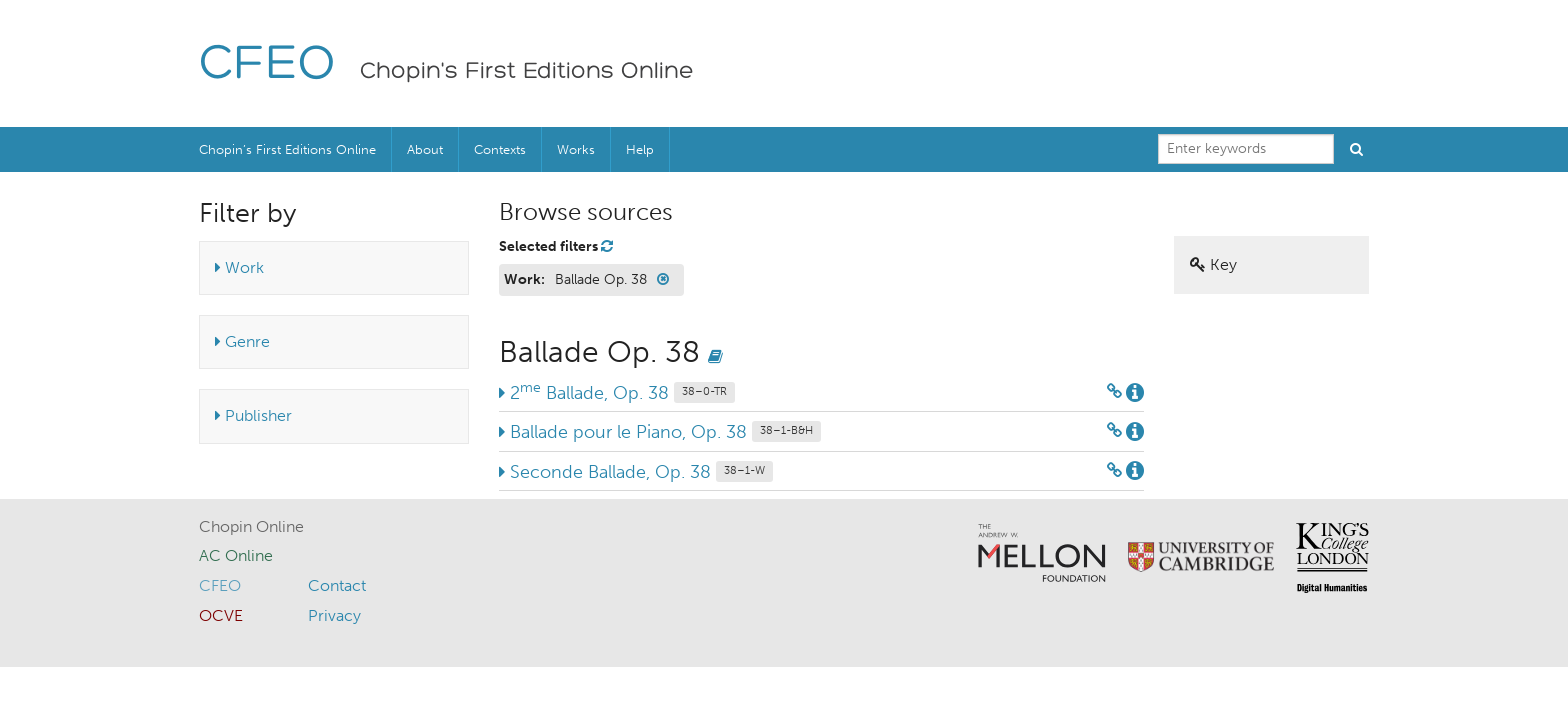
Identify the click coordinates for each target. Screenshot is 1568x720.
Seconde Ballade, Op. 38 (636, 472)
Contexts (500, 149)
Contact (337, 585)
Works (576, 149)
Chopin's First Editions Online (527, 72)
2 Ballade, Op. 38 (617, 393)
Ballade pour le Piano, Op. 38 (660, 432)
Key (1213, 264)
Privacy (334, 615)
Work (239, 267)
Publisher (253, 415)
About (425, 149)
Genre (242, 341)
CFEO (267, 65)
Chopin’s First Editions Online (287, 149)
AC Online (236, 555)
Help (640, 149)
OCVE (221, 615)
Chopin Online (251, 526)
